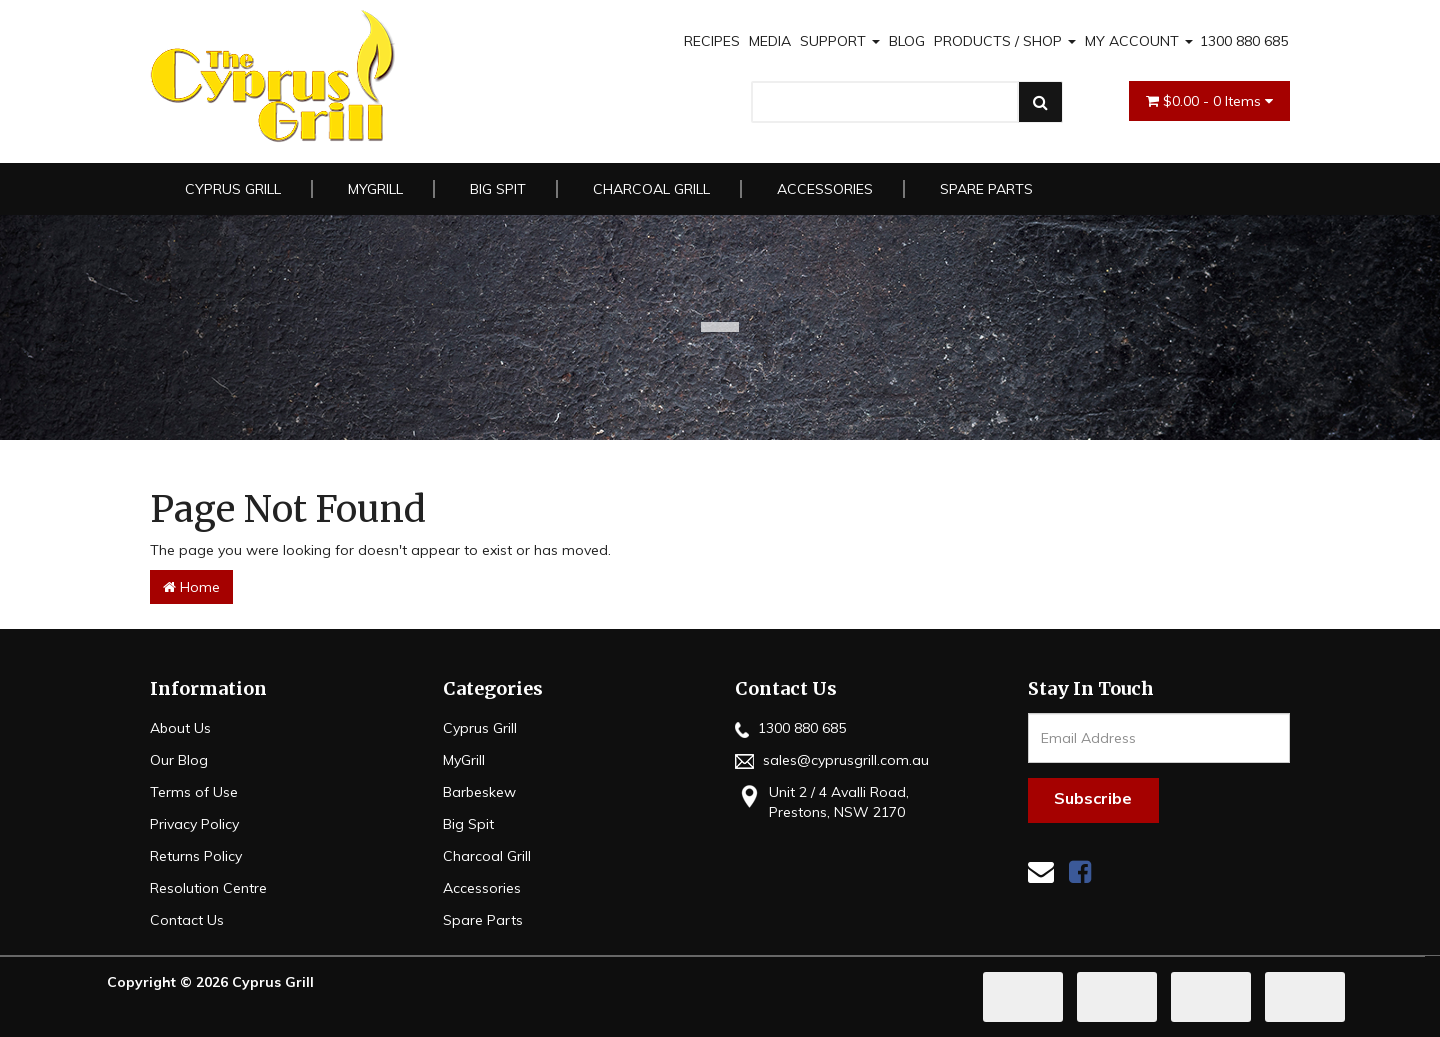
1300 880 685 (1244, 41)
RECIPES (712, 41)
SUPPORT (840, 41)
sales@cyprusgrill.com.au (832, 760)
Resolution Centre (208, 888)
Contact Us (187, 920)
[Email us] (1041, 871)
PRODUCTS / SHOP (1005, 41)
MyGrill (375, 189)
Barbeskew (479, 792)
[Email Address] (1159, 738)
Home (191, 587)
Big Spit (498, 189)
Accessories (825, 189)
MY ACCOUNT (1139, 41)
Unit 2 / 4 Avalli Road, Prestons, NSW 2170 (822, 801)
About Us (180, 728)
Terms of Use (194, 792)
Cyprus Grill (233, 189)
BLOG (907, 41)
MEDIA (770, 41)
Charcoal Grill (651, 189)
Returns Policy (196, 856)
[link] (1080, 871)
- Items (1209, 101)
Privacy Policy (194, 824)
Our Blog (179, 760)
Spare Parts (986, 189)
